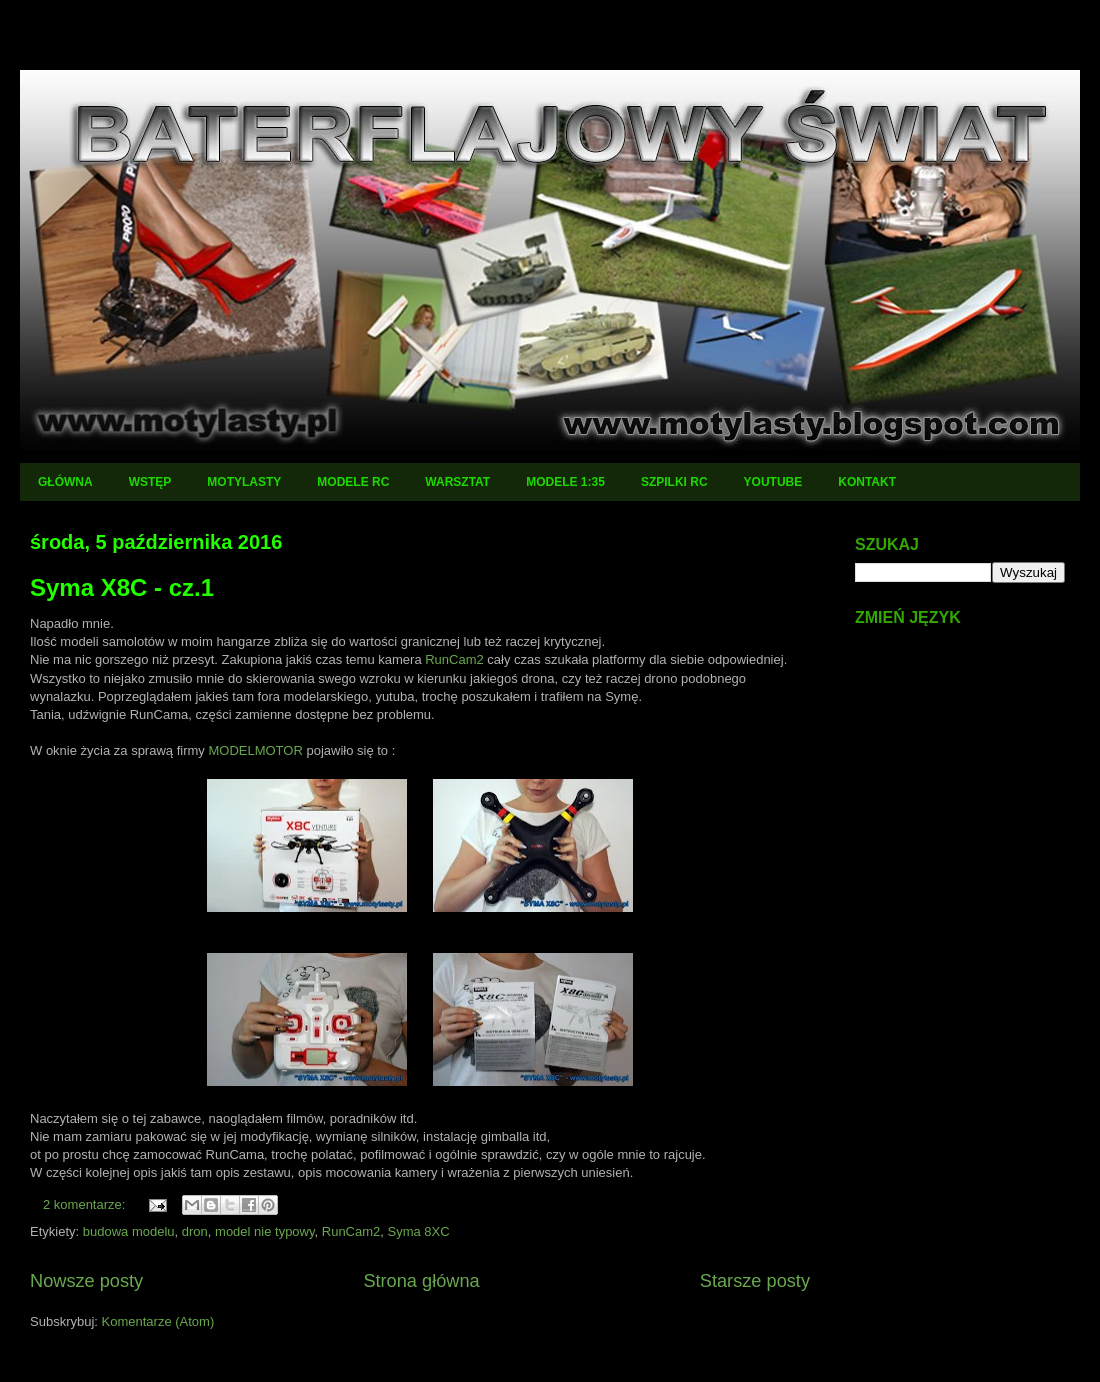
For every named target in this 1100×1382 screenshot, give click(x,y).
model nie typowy (264, 1231)
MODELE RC (353, 482)
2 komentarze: (86, 1204)
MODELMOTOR (255, 750)
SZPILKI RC (674, 482)
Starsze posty (755, 1281)
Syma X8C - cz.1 (122, 587)
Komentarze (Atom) (158, 1321)
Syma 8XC (419, 1231)
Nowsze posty (86, 1281)
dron (195, 1231)
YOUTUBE (773, 482)
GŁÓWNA (65, 482)
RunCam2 (454, 659)
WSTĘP (150, 482)
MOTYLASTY (244, 482)
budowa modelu (129, 1231)
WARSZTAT (457, 482)
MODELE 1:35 (565, 482)
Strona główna (421, 1281)
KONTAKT (867, 482)
